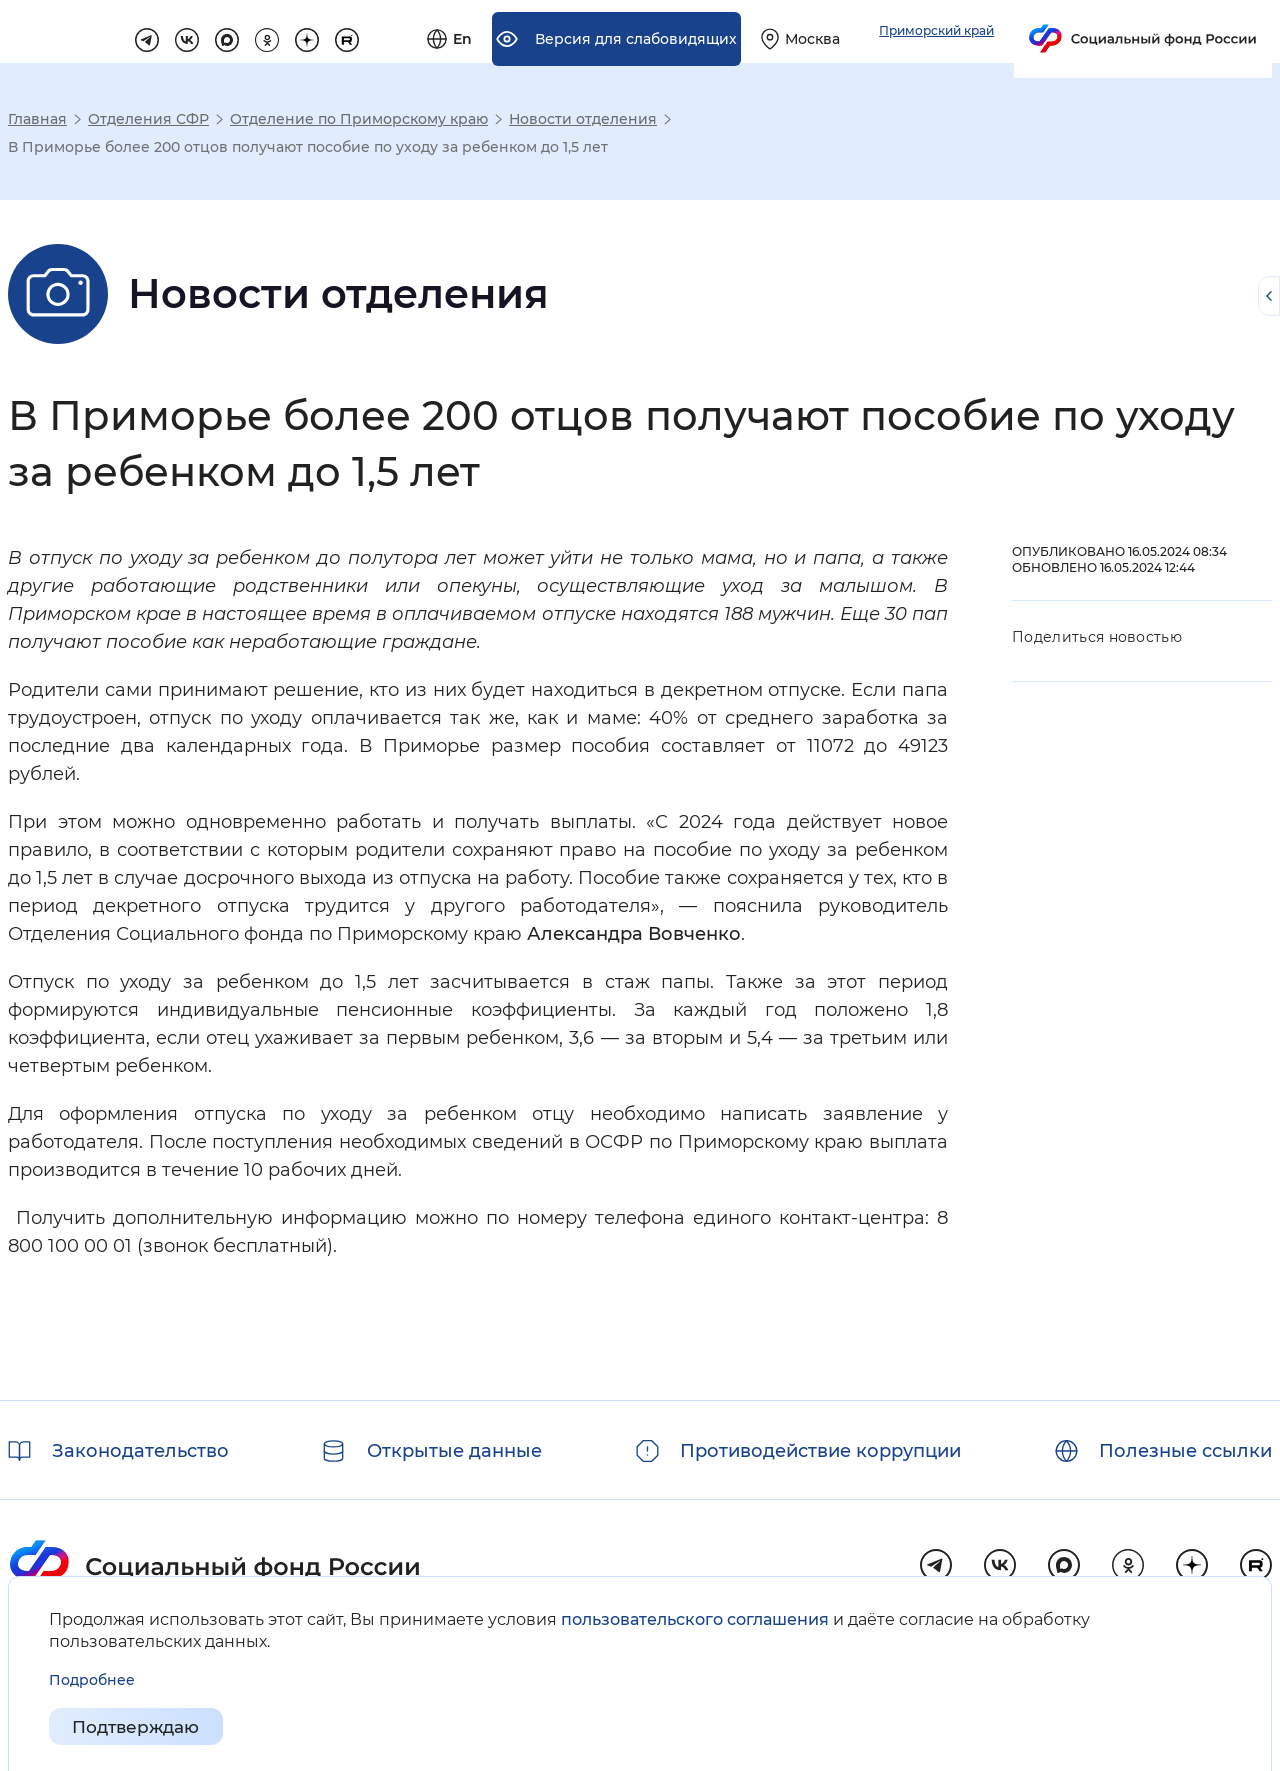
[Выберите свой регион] (1021, 32)
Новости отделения (583, 119)
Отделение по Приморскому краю (359, 119)
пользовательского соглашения (695, 1619)
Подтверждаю (141, 1727)
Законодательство (140, 1451)
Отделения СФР (148, 119)
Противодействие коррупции (820, 1451)
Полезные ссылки (1185, 1451)
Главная (37, 119)
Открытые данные (454, 1451)
